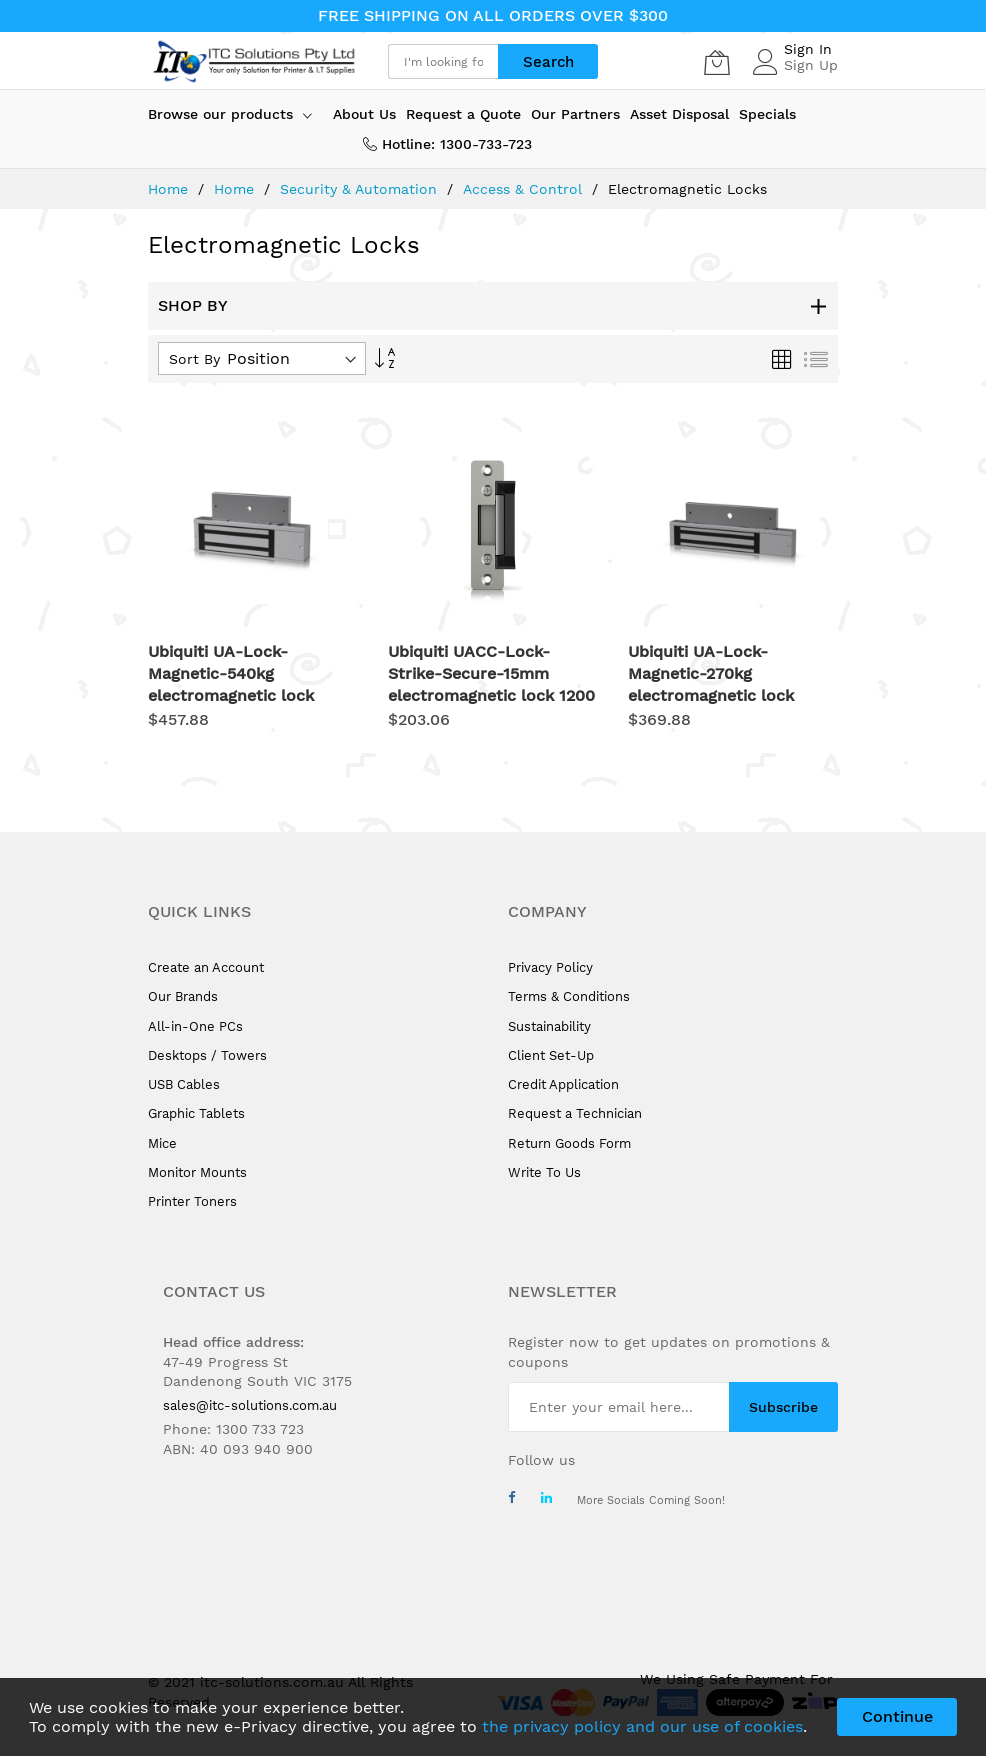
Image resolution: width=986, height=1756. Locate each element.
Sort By (194, 359)
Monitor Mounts (197, 1172)
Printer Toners (192, 1201)
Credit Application (563, 1084)
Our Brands (183, 996)
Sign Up (811, 65)
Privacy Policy (550, 967)
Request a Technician (575, 1113)
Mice (162, 1143)
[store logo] (253, 61)
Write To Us (544, 1172)
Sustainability (549, 1026)
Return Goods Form (569, 1143)
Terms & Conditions (569, 996)
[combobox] (443, 61)
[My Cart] (717, 62)
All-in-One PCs (195, 1026)
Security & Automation (361, 189)
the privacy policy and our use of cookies (642, 1726)
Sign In (808, 49)
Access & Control (525, 189)
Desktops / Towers (207, 1055)
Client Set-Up (551, 1055)
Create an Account (206, 967)
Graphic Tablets (196, 1113)
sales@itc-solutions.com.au (250, 1405)
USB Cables (184, 1084)
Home (170, 189)
